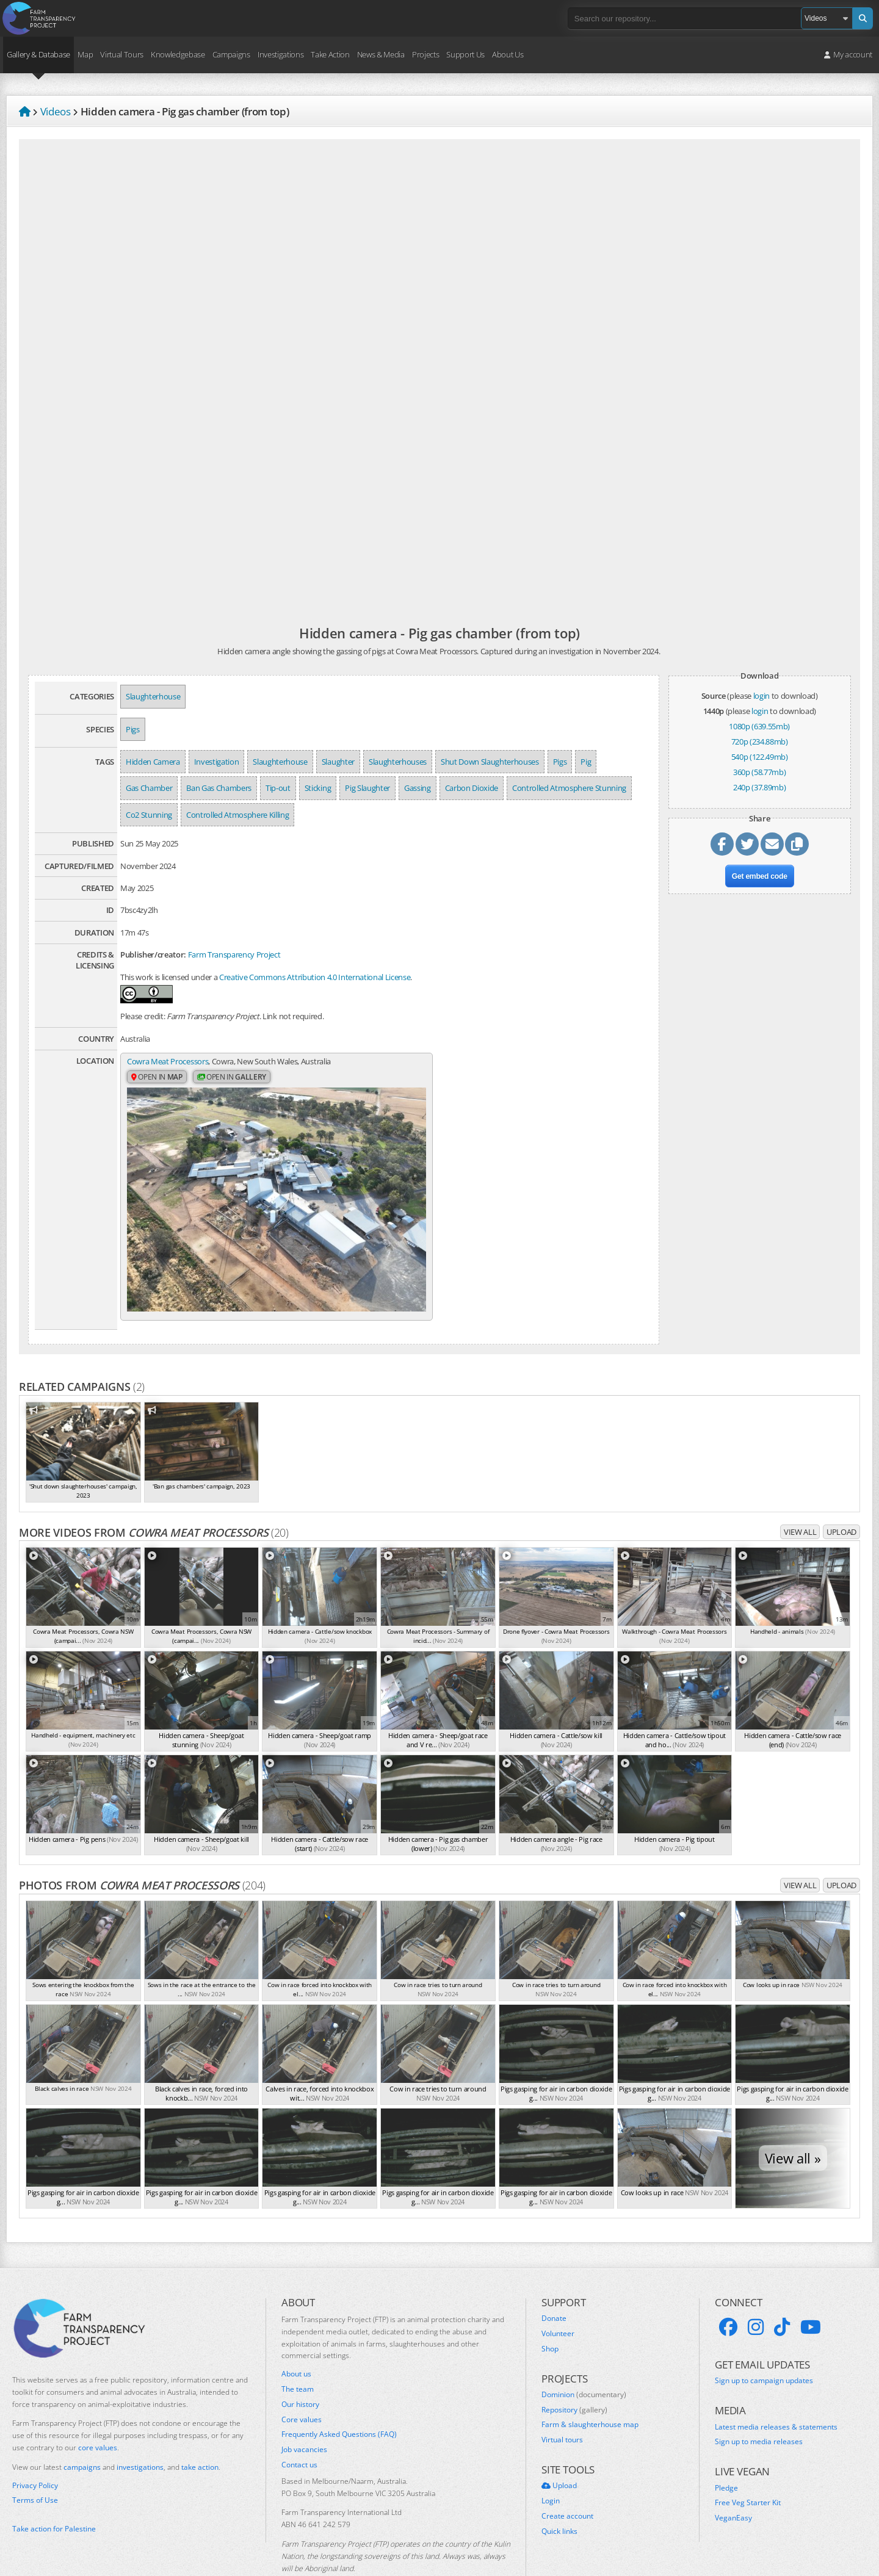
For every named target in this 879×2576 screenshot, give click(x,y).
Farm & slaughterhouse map (589, 2390)
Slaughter (338, 761)
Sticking (318, 787)
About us (296, 2339)
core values (97, 2413)
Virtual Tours (121, 54)
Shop (550, 2313)
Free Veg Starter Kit (748, 2468)
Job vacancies (304, 2415)
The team (297, 2354)
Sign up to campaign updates (764, 2346)
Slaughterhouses (398, 761)
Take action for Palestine (54, 2493)
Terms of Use (35, 2465)
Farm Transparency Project (234, 954)
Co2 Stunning (149, 814)
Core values (301, 2384)
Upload (841, 1497)
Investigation (216, 761)
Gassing (417, 787)
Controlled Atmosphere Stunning (569, 787)
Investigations (280, 54)
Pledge (726, 2453)
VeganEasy (733, 2483)
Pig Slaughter (367, 787)
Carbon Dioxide (471, 787)
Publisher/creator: (153, 954)
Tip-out (278, 787)
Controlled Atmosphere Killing (237, 814)
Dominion (583, 2359)
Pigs (133, 729)
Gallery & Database (38, 54)
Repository (574, 2374)
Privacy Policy (35, 2450)
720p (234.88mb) (759, 741)
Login (550, 2466)
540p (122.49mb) (759, 756)
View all (800, 1497)
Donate (553, 2283)
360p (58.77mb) (759, 772)
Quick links (559, 2496)
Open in (157, 1078)
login (761, 695)
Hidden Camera (153, 761)
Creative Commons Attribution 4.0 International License (314, 977)
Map (85, 54)
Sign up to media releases (759, 2407)
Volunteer (557, 2298)
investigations (140, 2431)
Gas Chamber (149, 787)
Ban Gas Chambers (218, 787)
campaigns (82, 2431)
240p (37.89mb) (759, 787)
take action (200, 2431)
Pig (586, 761)
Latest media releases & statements (776, 2392)
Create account (567, 2481)
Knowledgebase (178, 54)
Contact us (299, 2429)
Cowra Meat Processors (167, 1061)
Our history (300, 2369)
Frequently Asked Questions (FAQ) (339, 2400)
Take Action (330, 54)
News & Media (381, 54)
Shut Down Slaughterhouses (490, 761)
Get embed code (759, 877)
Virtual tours (562, 2405)
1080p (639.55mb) (759, 726)
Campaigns (231, 54)
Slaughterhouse (153, 696)
